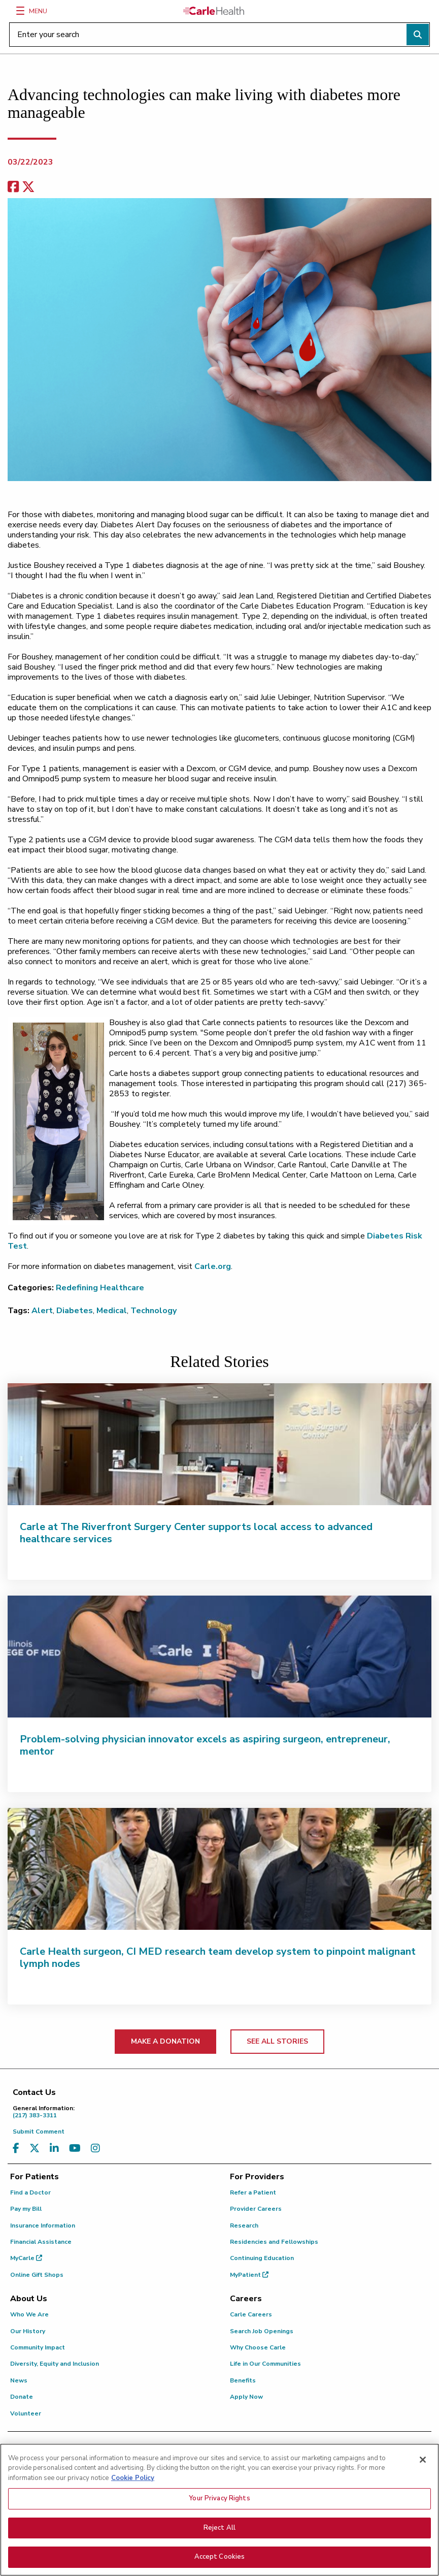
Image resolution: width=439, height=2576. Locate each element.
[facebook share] (13, 187)
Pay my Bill (26, 2209)
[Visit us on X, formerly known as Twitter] (34, 2148)
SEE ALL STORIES (277, 2041)
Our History (27, 2331)
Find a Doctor (30, 2192)
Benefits (243, 2380)
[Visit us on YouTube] (75, 2148)
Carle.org (212, 1266)
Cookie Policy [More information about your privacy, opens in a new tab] (132, 2478)
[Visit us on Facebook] (16, 2148)
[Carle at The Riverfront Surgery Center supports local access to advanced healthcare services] (219, 1444)
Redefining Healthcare (100, 1287)
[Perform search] (418, 34)
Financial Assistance (41, 2242)
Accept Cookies (219, 2557)
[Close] (423, 2459)
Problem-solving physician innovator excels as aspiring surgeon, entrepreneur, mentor (205, 1745)
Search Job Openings (261, 2331)
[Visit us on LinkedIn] (54, 2148)
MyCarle (26, 2258)
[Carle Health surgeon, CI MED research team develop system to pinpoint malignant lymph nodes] (219, 1869)
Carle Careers (251, 2314)
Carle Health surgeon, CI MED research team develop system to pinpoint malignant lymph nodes (218, 1957)
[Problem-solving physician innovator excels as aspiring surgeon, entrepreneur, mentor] (219, 1657)
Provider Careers (256, 2209)
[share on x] (28, 187)
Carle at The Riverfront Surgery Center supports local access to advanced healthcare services (196, 1533)
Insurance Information (42, 2225)
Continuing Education (262, 2258)
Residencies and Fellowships (274, 2242)
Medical (111, 1310)
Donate (21, 2397)
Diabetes (74, 1310)
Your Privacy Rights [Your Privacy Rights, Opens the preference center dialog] (219, 2498)
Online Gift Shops (36, 2275)
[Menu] (20, 11)
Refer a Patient (253, 2192)
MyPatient (249, 2275)
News (18, 2380)
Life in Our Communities (265, 2364)
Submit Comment (38, 2131)
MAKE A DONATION (165, 2041)
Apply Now (246, 2397)
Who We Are (29, 2314)
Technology (153, 1310)
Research (244, 2225)
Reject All (219, 2527)
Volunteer (25, 2413)
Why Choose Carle (258, 2347)
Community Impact (37, 2347)
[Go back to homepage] (213, 11)
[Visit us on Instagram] (95, 2148)
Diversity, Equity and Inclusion (54, 2364)
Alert (42, 1310)
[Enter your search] (219, 34)
